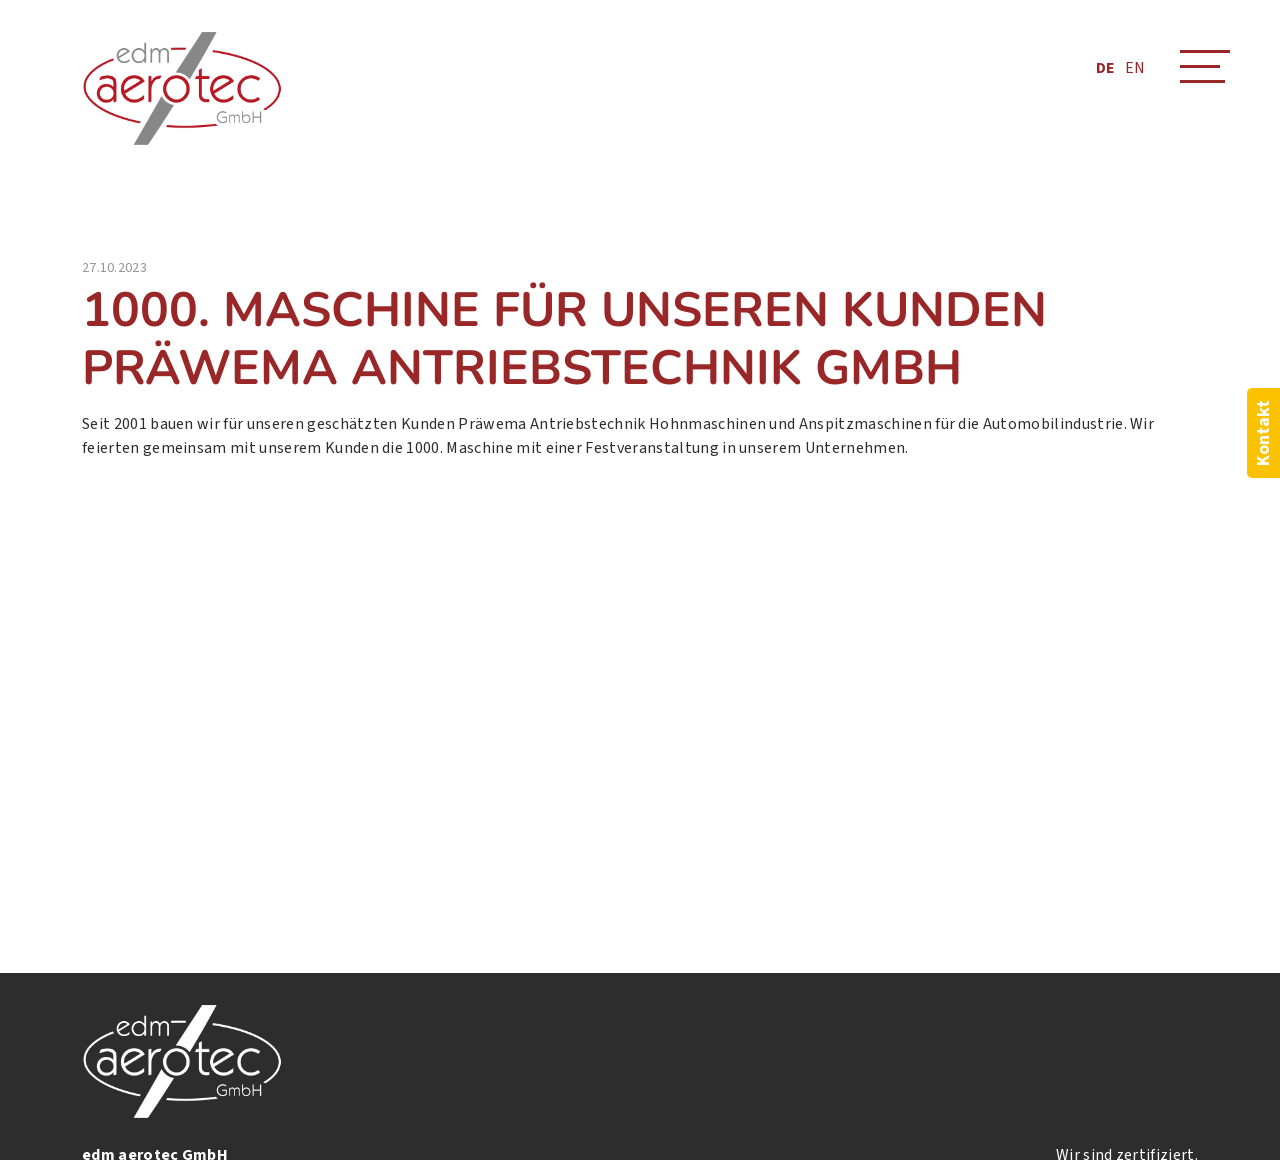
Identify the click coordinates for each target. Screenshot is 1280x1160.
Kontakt (1263, 433)
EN (1135, 68)
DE (1105, 68)
